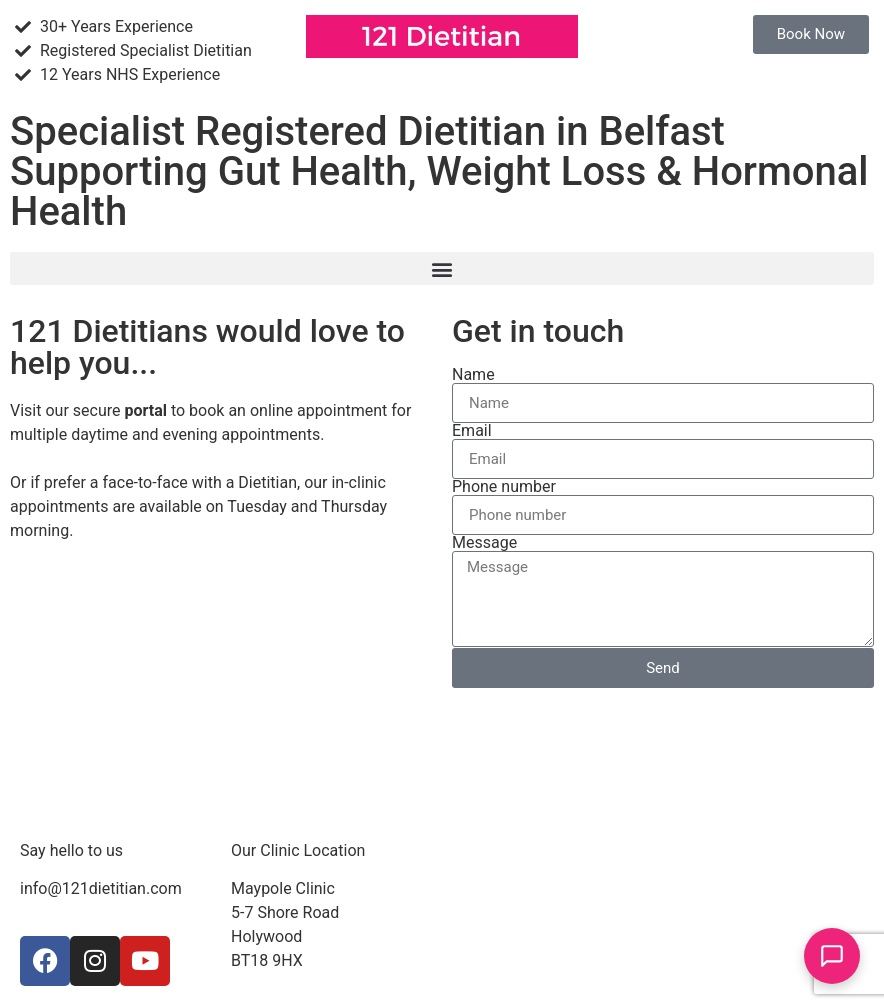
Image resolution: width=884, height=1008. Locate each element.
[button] (442, 268)
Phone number (504, 487)
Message (484, 543)
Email (472, 431)
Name (473, 375)
